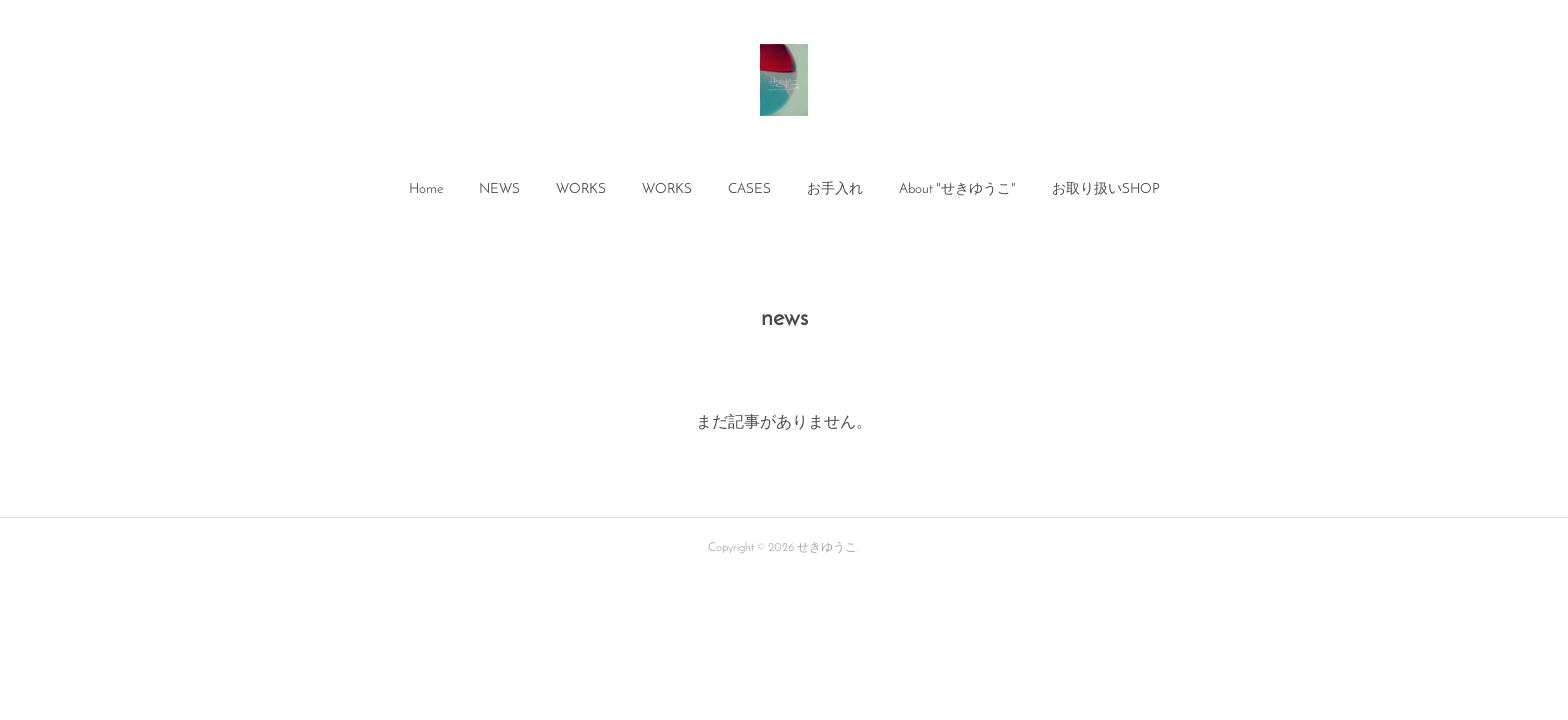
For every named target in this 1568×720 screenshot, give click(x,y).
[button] (426, 190)
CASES (749, 189)
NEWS (499, 189)
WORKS (581, 189)
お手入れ (835, 189)
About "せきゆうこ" (957, 189)
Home (426, 189)
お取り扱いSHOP (1106, 189)
